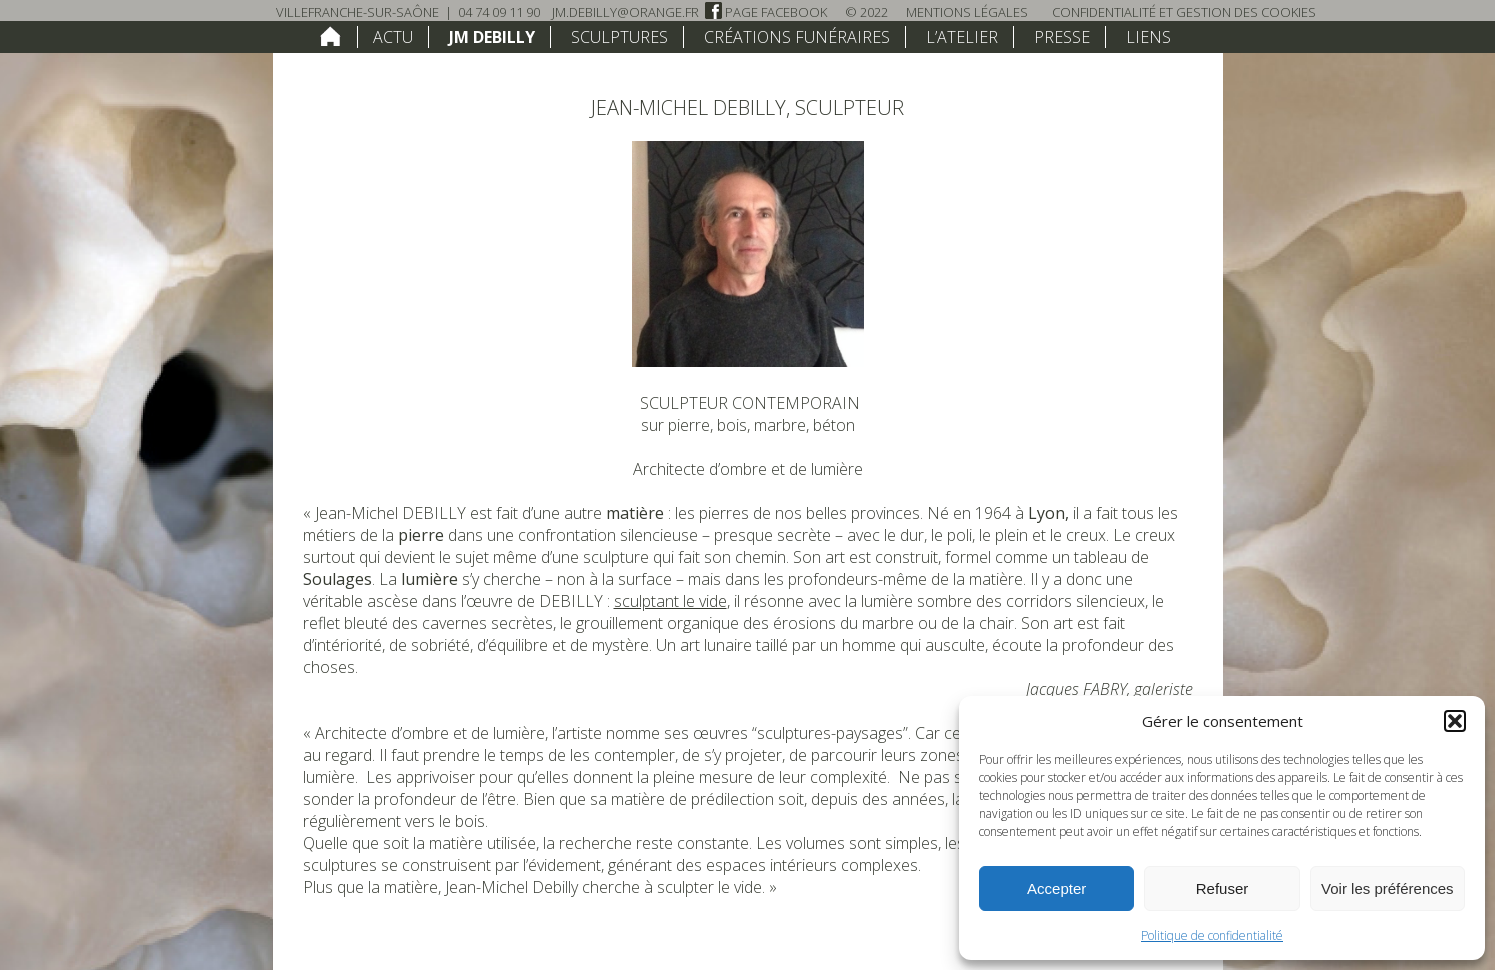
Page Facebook (766, 12)
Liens (1148, 37)
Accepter (1056, 888)
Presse (1062, 37)
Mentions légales (967, 12)
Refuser (1222, 888)
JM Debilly (492, 37)
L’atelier (962, 37)
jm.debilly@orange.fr (625, 12)
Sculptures (619, 37)
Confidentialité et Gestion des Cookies (1184, 12)
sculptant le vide (670, 601)
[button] (1455, 721)
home (330, 36)
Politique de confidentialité (1212, 935)
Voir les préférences (1387, 888)
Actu (393, 37)
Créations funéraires (797, 37)
